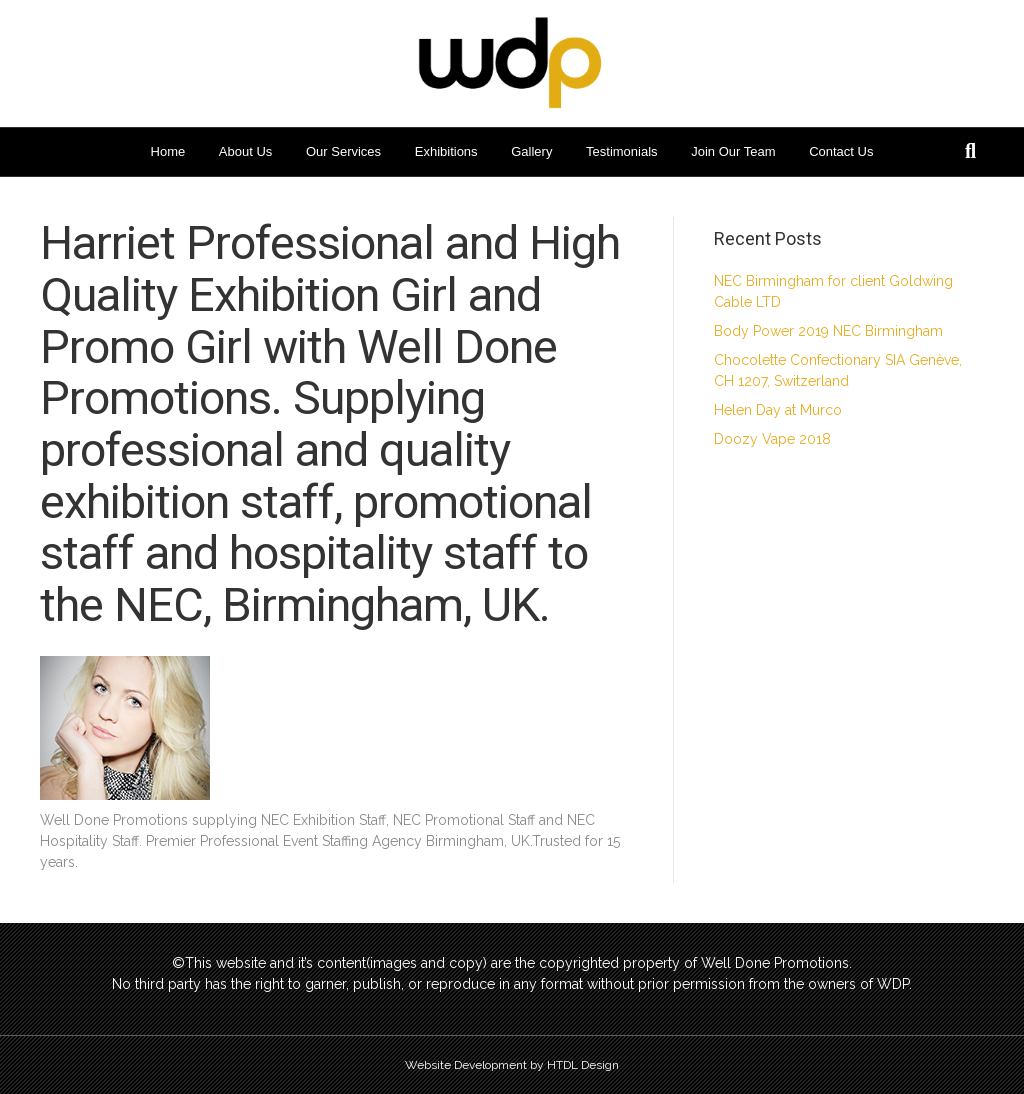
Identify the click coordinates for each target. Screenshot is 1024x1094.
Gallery (531, 151)
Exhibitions (446, 151)
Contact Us (841, 151)
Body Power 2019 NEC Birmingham (828, 331)
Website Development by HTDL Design (512, 1065)
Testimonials (622, 151)
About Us (245, 151)
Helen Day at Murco (778, 410)
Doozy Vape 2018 (772, 439)
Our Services (343, 151)
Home (168, 151)
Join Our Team (733, 151)
